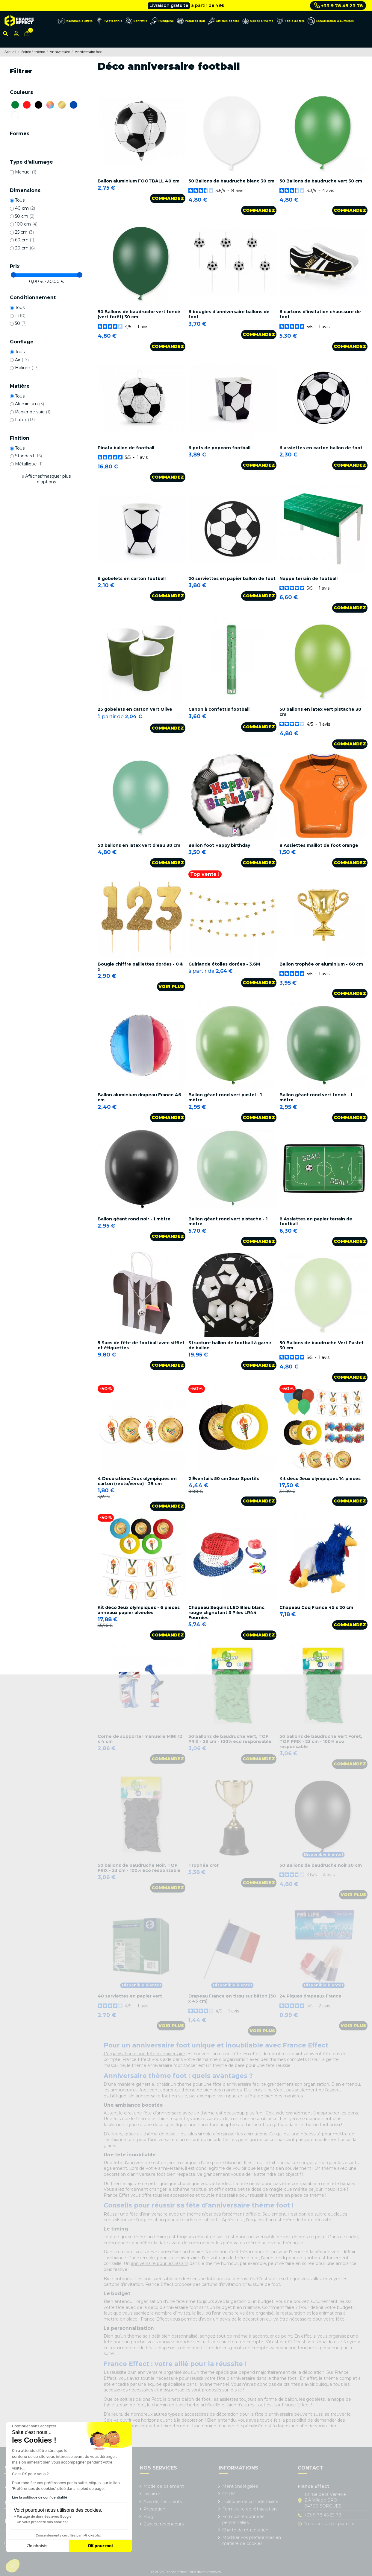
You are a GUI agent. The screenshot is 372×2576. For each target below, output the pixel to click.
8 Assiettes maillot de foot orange (318, 845)
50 (21, 323)
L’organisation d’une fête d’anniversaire (144, 2053)
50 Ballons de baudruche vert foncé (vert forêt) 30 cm (139, 314)
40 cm (25, 208)
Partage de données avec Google (44, 2516)
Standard (28, 456)
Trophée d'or (203, 1865)
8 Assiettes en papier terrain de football (315, 1221)
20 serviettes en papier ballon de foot (232, 578)
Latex (25, 419)
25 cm (24, 232)
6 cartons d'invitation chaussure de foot (320, 314)
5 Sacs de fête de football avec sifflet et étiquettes (141, 1345)
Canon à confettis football (218, 709)
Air (22, 360)
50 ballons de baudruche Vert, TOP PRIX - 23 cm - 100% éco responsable (229, 1739)
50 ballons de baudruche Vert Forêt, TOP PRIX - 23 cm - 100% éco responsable (320, 1741)
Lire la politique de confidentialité (39, 2497)
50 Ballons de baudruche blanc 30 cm (231, 181)
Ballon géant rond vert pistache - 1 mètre (227, 1221)
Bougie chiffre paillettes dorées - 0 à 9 (140, 966)
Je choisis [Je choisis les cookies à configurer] (37, 2545)
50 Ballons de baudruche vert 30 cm (320, 181)
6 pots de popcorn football (219, 447)
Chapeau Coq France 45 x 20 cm (316, 1607)
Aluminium (29, 404)
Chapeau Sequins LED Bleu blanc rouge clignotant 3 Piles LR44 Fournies (226, 1612)
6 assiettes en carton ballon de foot (320, 447)
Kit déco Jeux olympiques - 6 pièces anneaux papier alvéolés (139, 1610)
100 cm (26, 224)
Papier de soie (32, 412)
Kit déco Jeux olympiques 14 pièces (320, 1478)
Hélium (27, 367)
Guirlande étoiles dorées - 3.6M (224, 964)
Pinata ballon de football (126, 447)
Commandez (168, 198)
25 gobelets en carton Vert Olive (135, 709)
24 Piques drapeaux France (310, 1996)
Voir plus (171, 986)
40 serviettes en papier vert (130, 1996)
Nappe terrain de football (308, 578)
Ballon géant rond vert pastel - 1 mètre (225, 1097)
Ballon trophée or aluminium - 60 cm (321, 964)
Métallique (29, 464)
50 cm (24, 216)
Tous (20, 200)
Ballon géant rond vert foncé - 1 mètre (315, 1097)
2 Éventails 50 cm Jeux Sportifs (223, 1478)
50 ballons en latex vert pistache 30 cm (320, 712)
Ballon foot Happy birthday (219, 845)
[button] (12, 2566)
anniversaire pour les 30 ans (159, 2263)
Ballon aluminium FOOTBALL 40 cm (138, 181)
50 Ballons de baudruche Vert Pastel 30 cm (321, 1345)
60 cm (24, 240)
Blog (148, 2516)
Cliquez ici (213, 5)
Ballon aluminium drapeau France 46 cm (139, 1097)
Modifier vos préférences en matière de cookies (251, 2540)
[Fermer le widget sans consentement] (34, 2426)
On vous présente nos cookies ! (42, 2522)
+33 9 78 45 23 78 (338, 5)
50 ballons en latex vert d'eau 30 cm (139, 845)
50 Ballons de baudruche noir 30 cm (320, 1865)
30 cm (25, 248)
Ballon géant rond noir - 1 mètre (134, 1219)
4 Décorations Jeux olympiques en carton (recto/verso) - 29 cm (137, 1481)
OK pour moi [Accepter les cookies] (100, 2545)
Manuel (25, 172)
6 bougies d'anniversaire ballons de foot (229, 314)
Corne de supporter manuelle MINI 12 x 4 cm (140, 1739)
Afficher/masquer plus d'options (48, 479)
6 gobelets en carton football (132, 578)
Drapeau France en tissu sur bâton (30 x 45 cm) (232, 1998)
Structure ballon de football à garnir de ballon (229, 1345)
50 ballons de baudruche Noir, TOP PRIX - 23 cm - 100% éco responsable (139, 1868)
